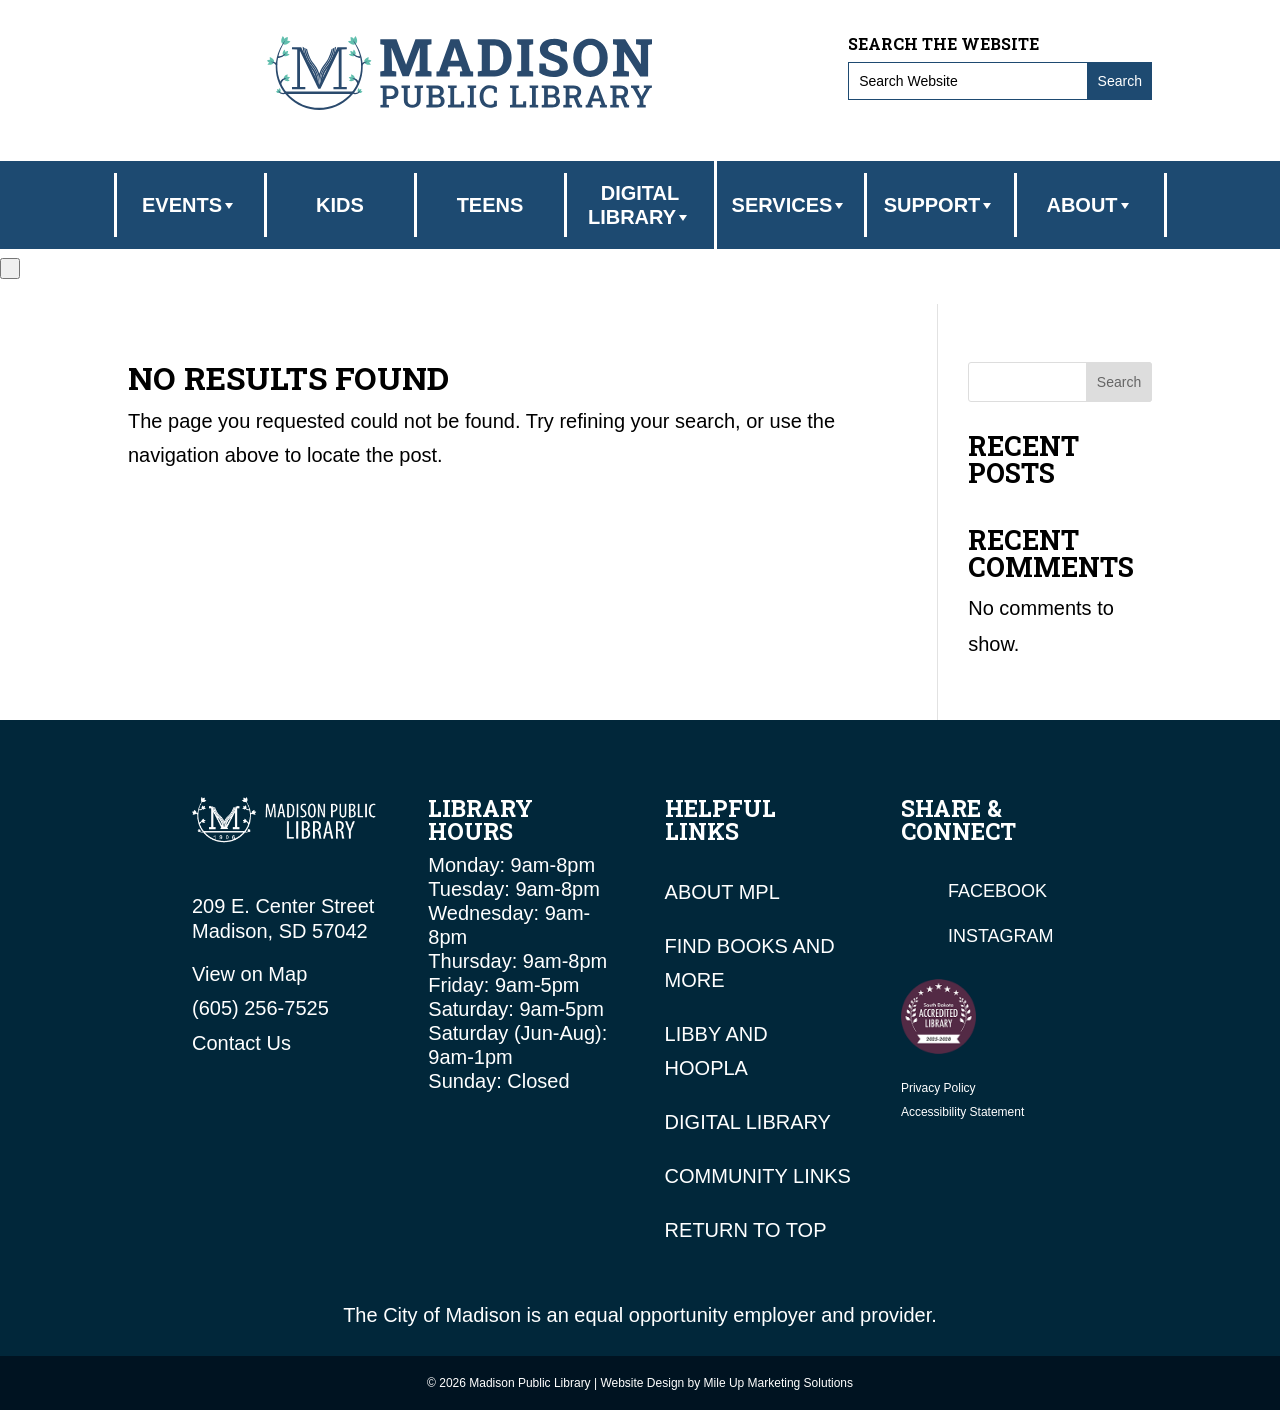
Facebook (997, 891)
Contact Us (241, 1043)
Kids (340, 205)
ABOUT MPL (722, 892)
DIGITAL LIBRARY (748, 1122)
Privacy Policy (938, 1088)
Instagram (1001, 936)
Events (190, 205)
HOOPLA (706, 1068)
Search (1119, 382)
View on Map (249, 974)
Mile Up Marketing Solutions (778, 1383)
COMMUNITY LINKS (758, 1176)
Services (790, 205)
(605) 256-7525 (260, 1008)
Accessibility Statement (962, 1112)
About (1089, 205)
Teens (490, 205)
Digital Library (640, 205)
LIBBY (693, 1034)
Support (940, 205)
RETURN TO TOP (746, 1230)
